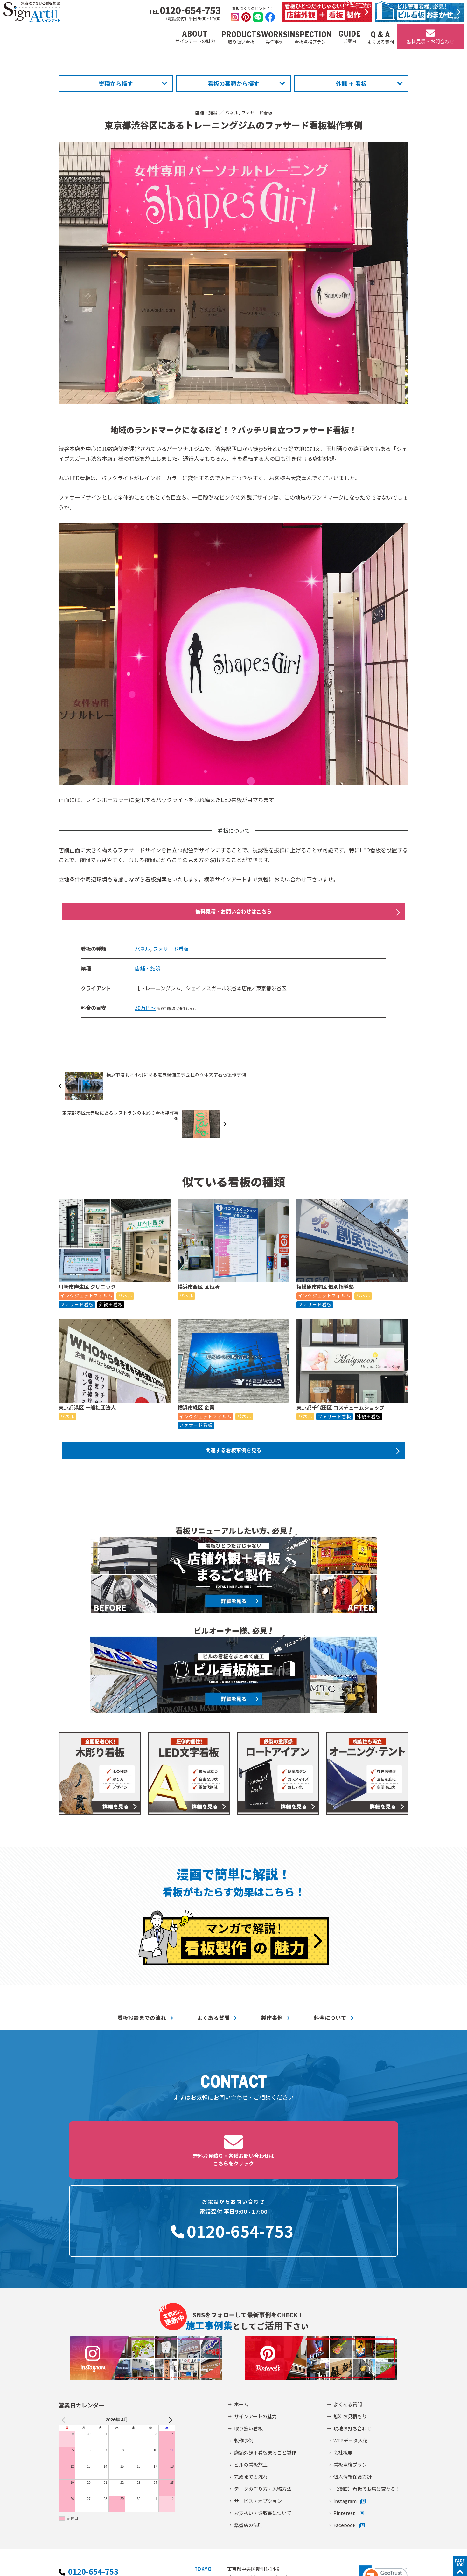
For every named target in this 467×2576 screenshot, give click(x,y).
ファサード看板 (259, 112)
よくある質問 (213, 1985)
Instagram (345, 2411)
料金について (330, 1985)
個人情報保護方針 (352, 2387)
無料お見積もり (350, 2327)
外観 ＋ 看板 (351, 83)
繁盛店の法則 (248, 2435)
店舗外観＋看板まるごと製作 (265, 2363)
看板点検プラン (350, 2375)
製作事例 (272, 1985)
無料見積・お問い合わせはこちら (233, 912)
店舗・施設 (203, 112)
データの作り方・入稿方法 (262, 2399)
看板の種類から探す (233, 83)
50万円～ (145, 1010)
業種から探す (116, 83)
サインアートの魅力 (255, 2327)
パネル (231, 112)
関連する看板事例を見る (233, 1416)
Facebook (344, 2435)
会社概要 (342, 2363)
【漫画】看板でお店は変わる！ (366, 2399)
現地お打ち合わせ (352, 2339)
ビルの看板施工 (251, 2375)
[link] (383, 2488)
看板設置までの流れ (141, 1985)
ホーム (241, 2314)
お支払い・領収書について (262, 2423)
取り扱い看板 (248, 2339)
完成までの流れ (251, 2387)
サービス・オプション (258, 2411)
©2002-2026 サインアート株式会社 (367, 2562)
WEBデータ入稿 (350, 2351)
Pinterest (344, 2423)
